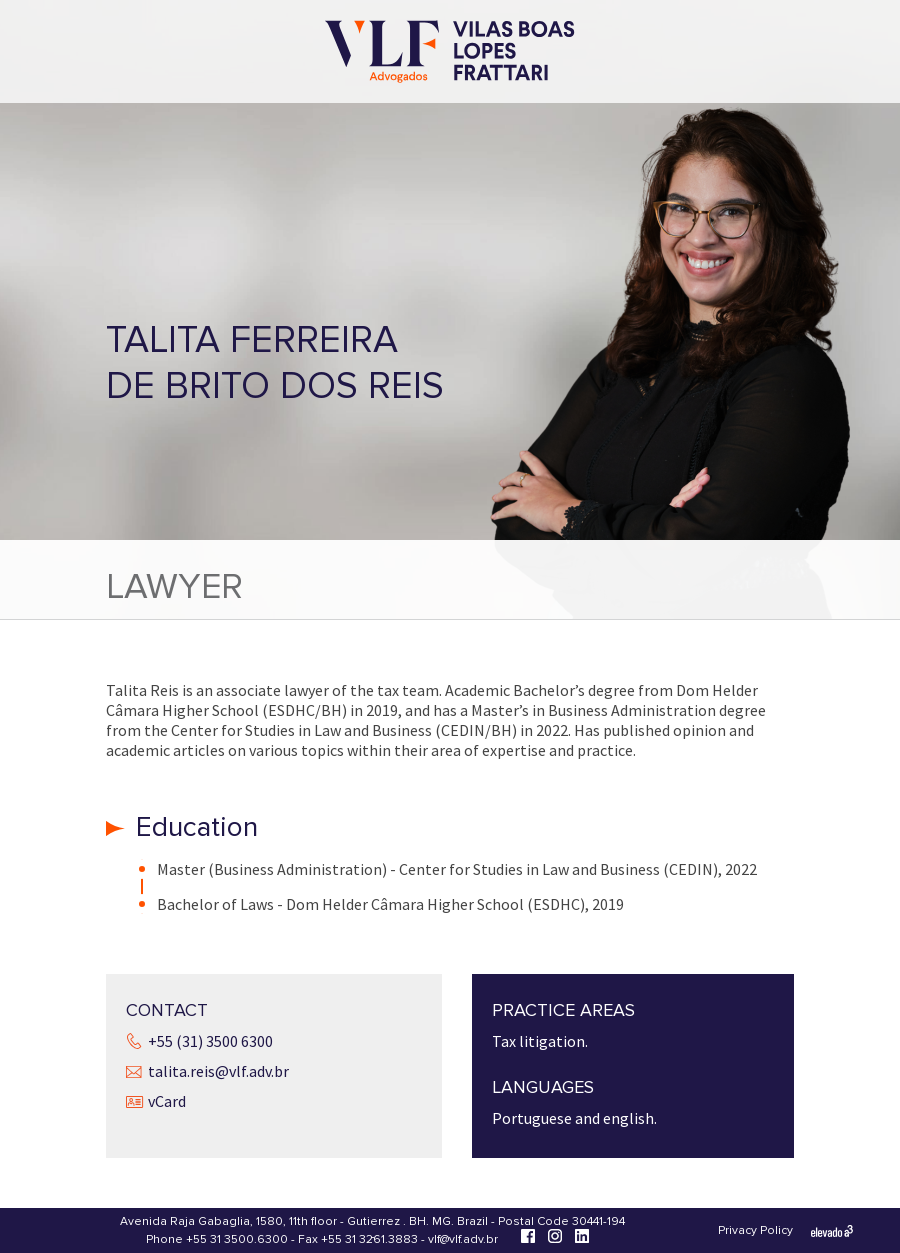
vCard (167, 1101)
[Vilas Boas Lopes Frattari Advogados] (450, 53)
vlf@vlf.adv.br (463, 1239)
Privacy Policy (755, 1230)
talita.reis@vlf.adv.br (218, 1071)
